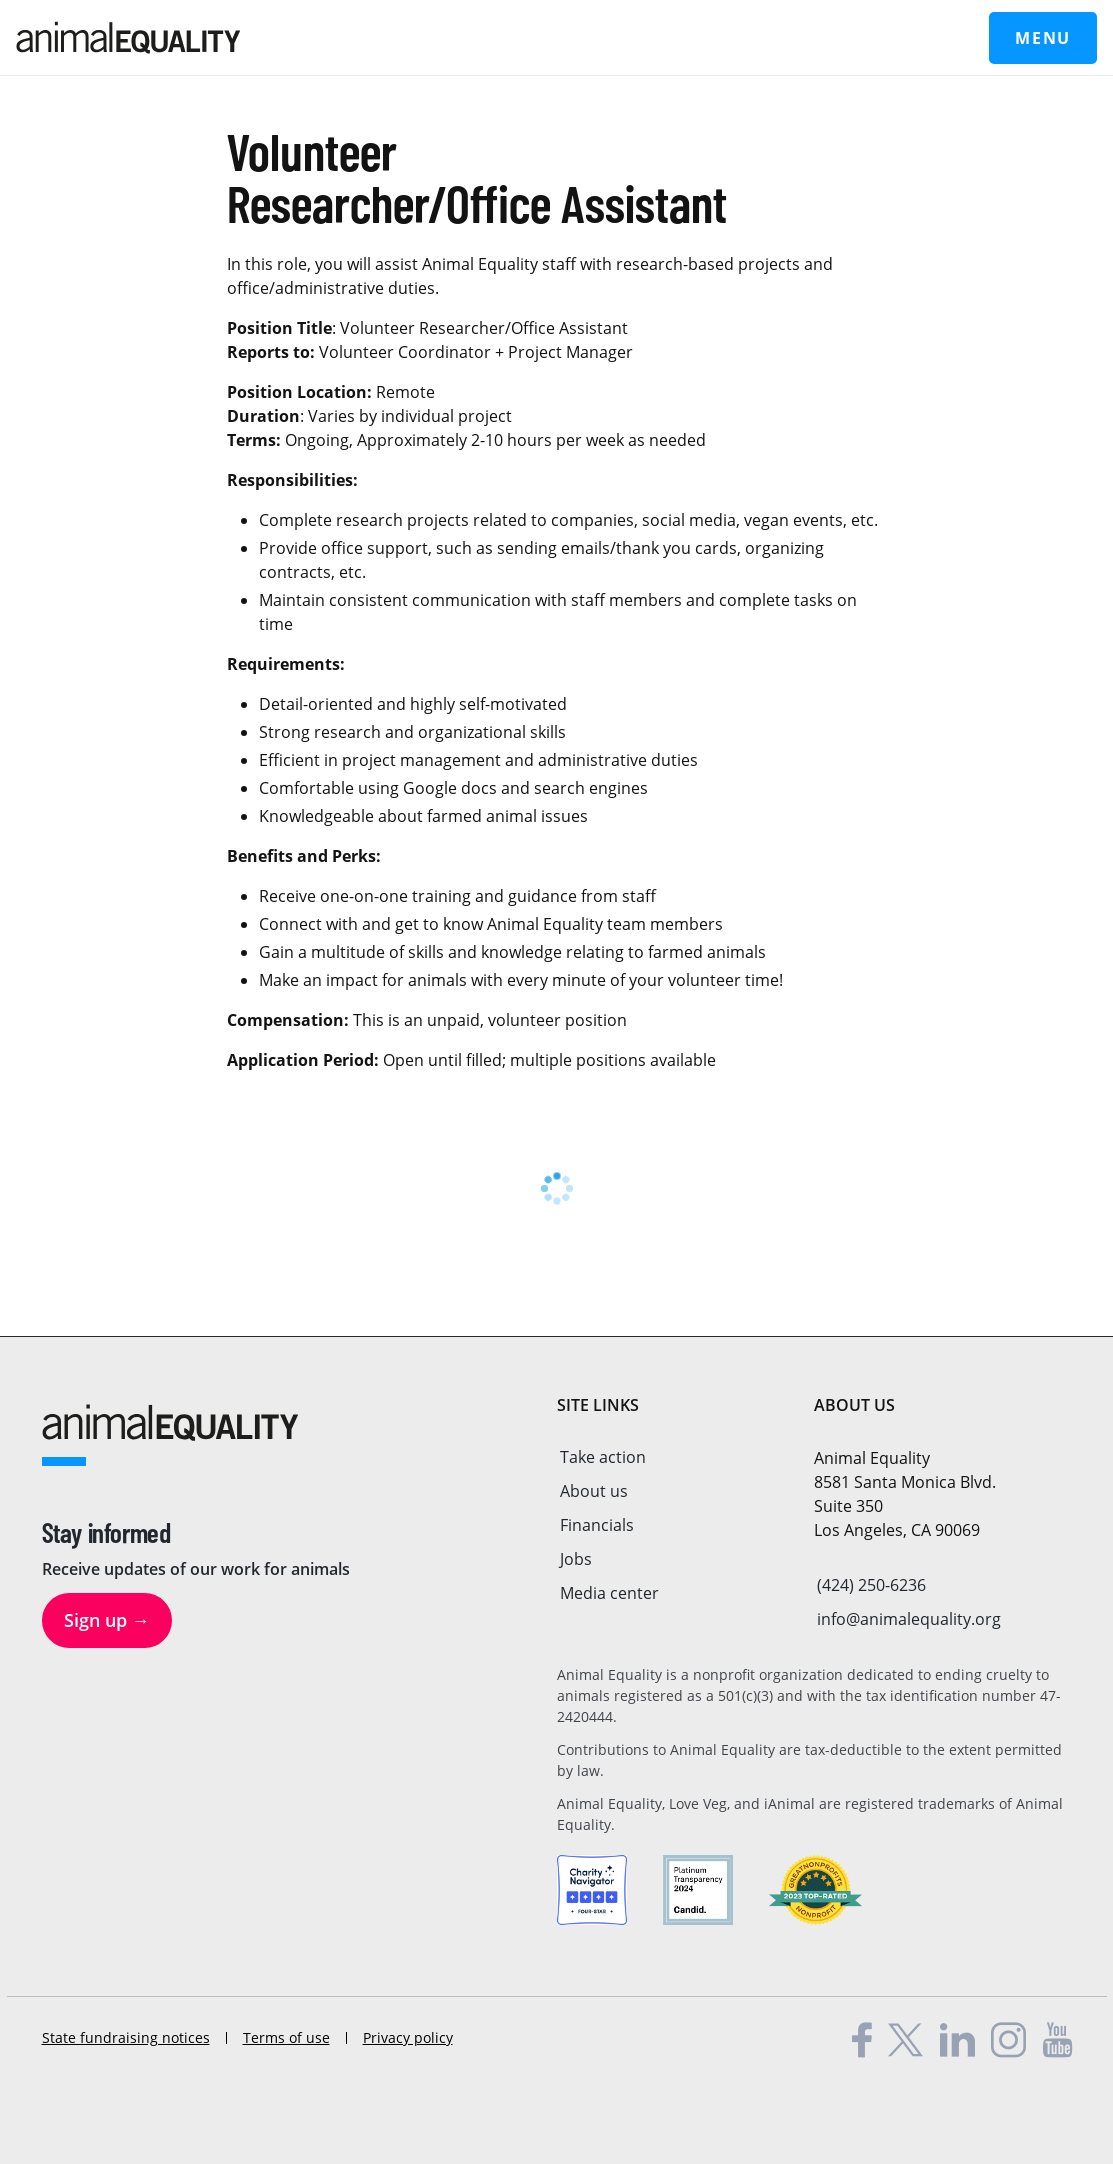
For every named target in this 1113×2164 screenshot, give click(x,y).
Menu (1043, 38)
